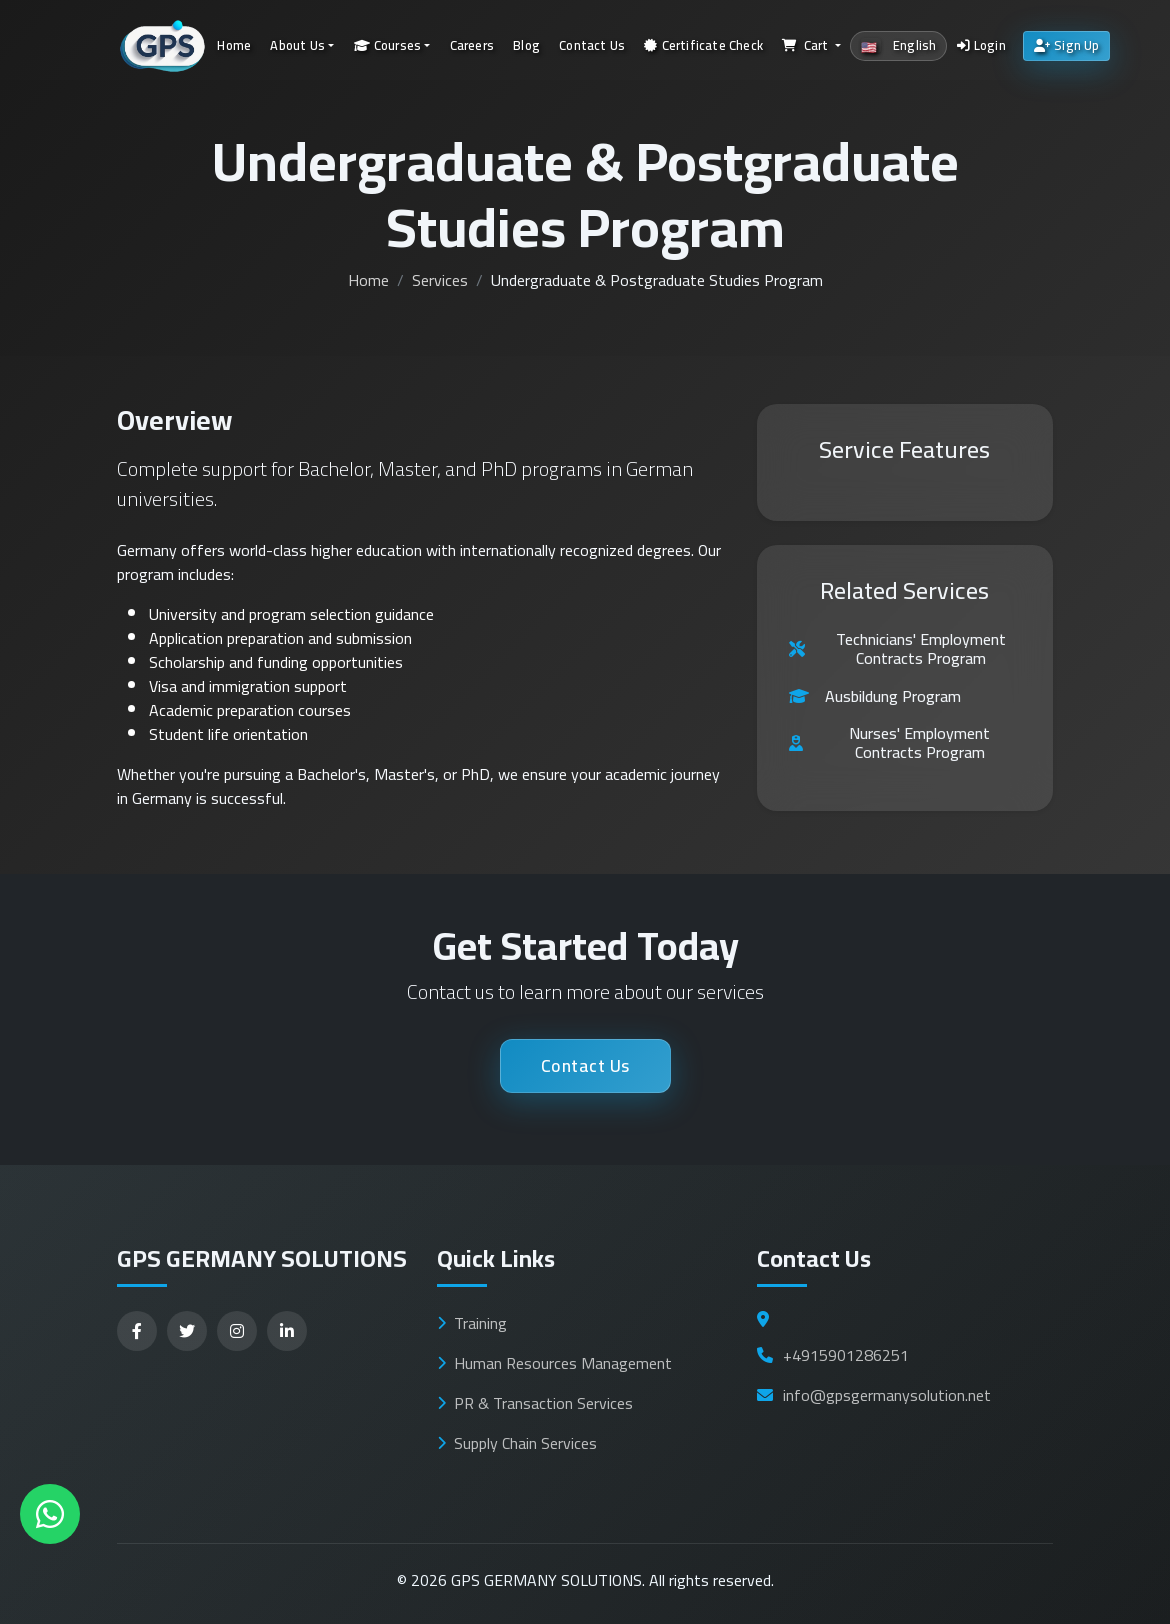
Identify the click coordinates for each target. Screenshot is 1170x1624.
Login (981, 45)
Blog (526, 45)
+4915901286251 (833, 1355)
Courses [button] (388, 45)
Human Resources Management (554, 1363)
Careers (472, 45)
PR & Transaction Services (535, 1403)
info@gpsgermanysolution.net (874, 1395)
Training (472, 1323)
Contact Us (592, 45)
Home (234, 45)
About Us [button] (297, 45)
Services (440, 280)
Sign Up (1067, 45)
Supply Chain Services (517, 1443)
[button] (812, 46)
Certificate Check (703, 45)
